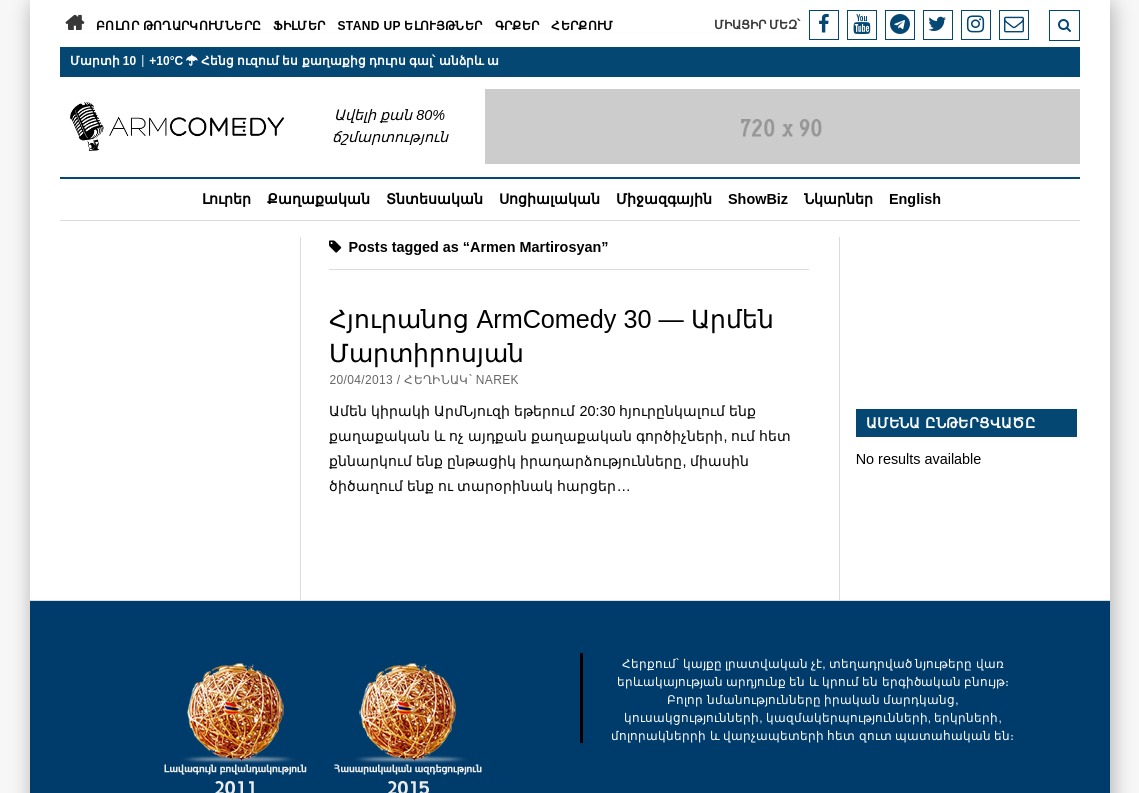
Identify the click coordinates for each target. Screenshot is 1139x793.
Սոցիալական (549, 199)
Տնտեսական (434, 199)
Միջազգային (664, 199)
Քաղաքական (318, 199)
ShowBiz (758, 199)
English (915, 199)
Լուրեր (226, 199)
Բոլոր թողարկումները (178, 26)
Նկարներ (838, 199)
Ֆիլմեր (299, 26)
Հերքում (582, 26)
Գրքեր (517, 26)
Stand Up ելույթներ (409, 26)
